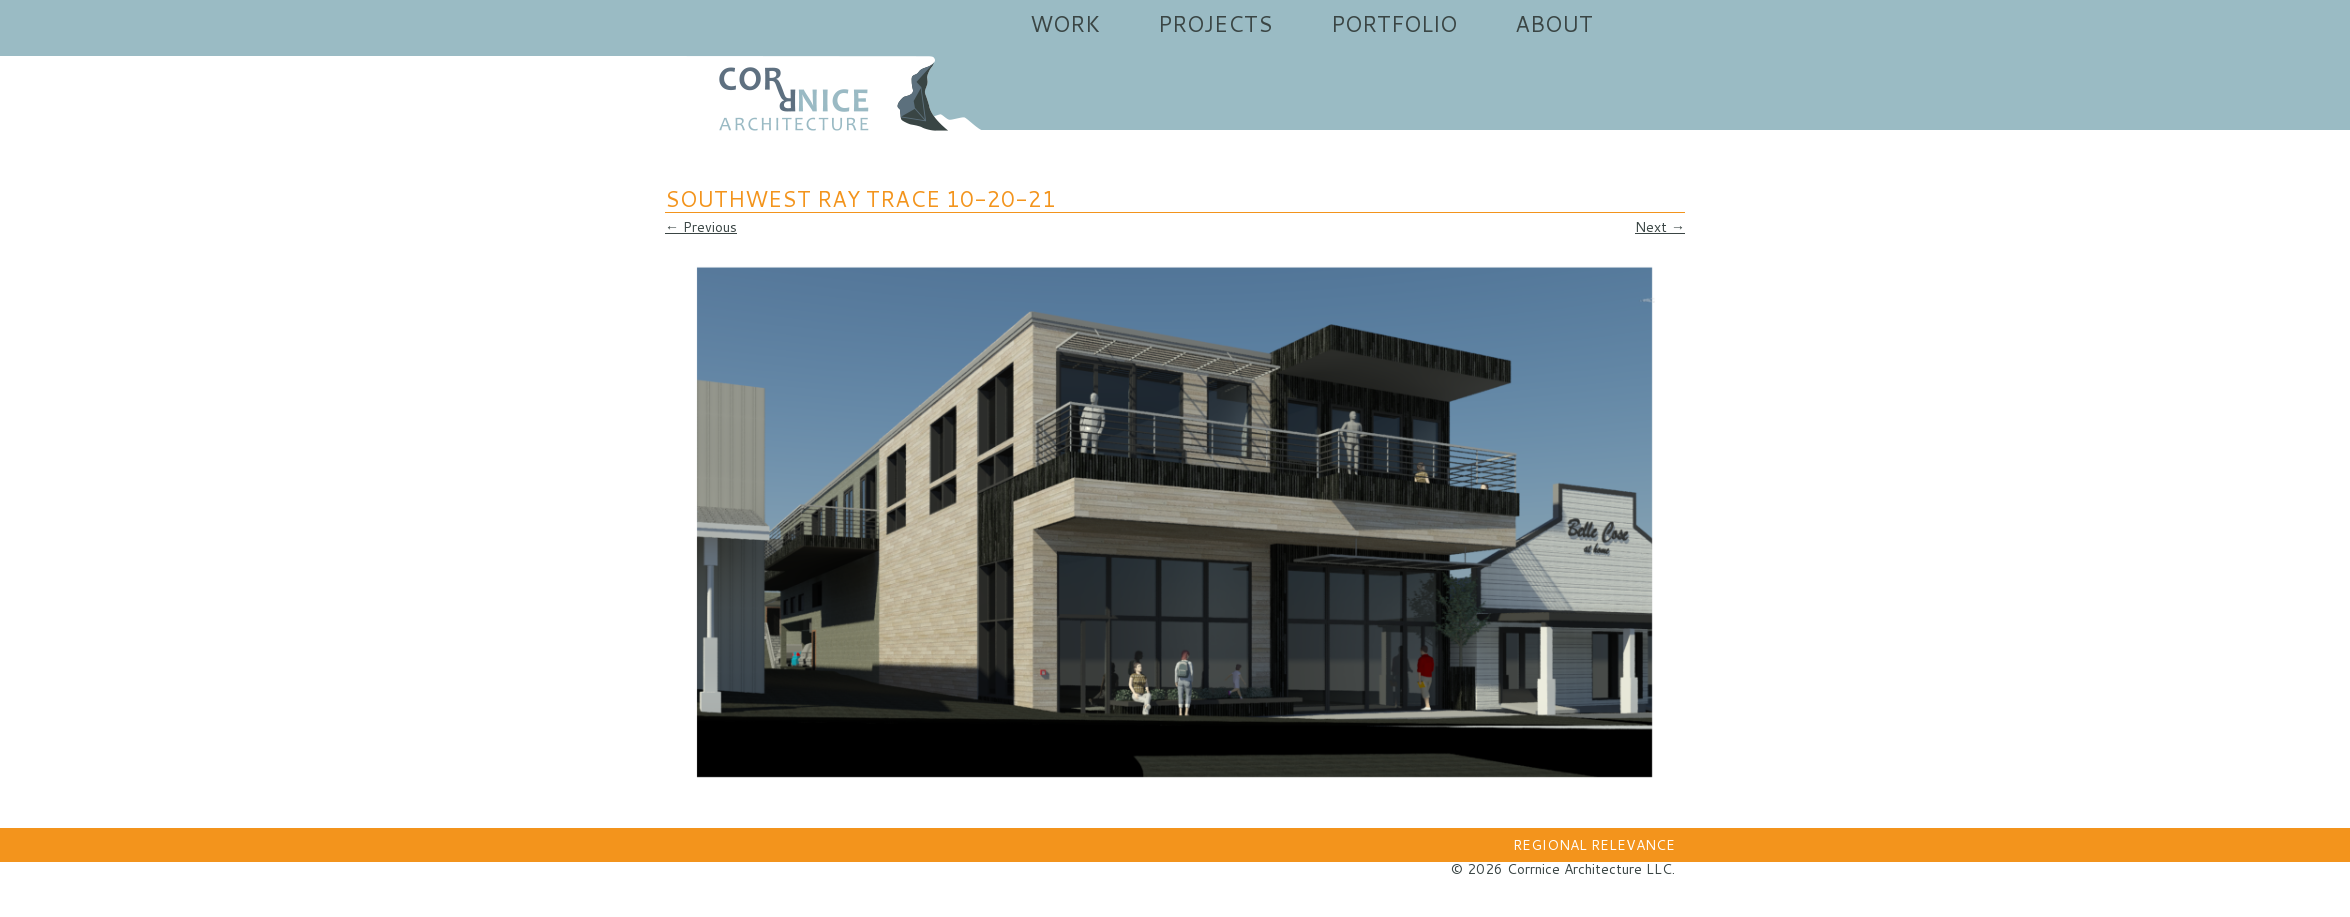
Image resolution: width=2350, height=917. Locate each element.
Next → (1660, 227)
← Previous (701, 227)
